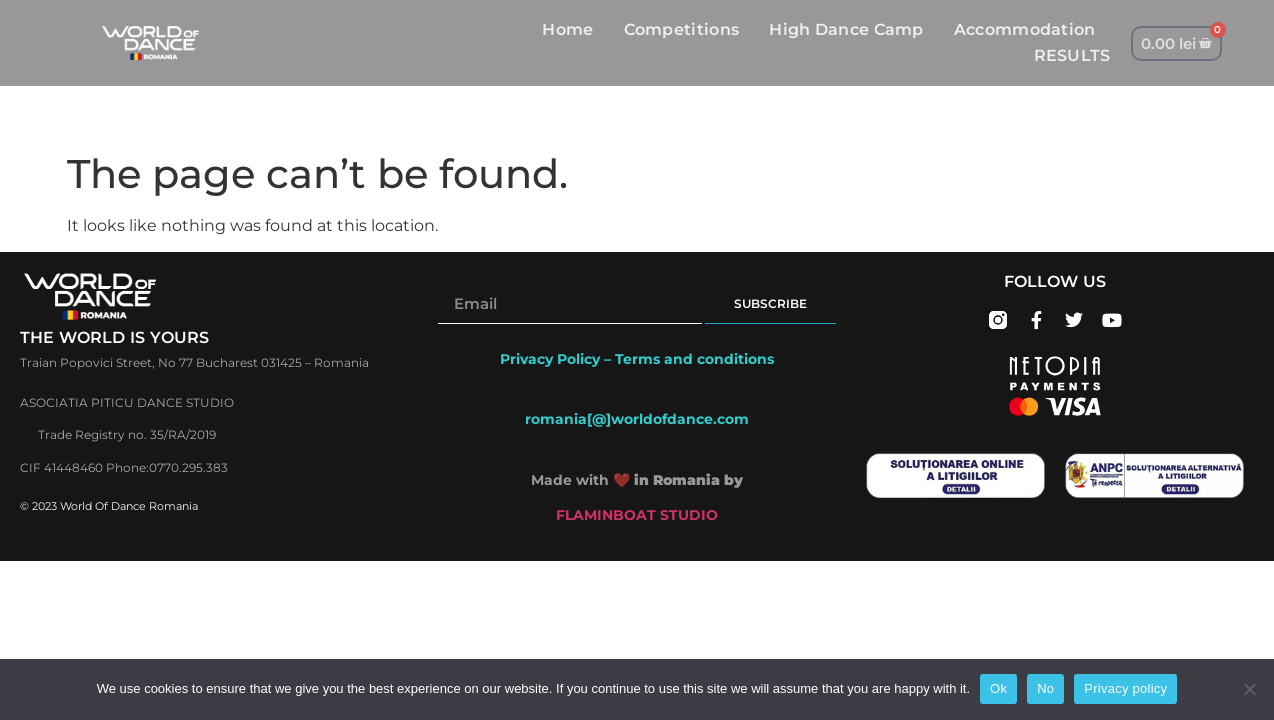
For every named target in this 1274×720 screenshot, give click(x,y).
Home (567, 29)
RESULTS (1072, 55)
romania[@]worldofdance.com (637, 419)
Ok (998, 688)
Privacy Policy (550, 359)
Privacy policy (1125, 688)
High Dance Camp (846, 29)
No (1045, 688)
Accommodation (1025, 29)
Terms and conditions (694, 359)
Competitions (682, 29)
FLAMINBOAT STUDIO (637, 515)
